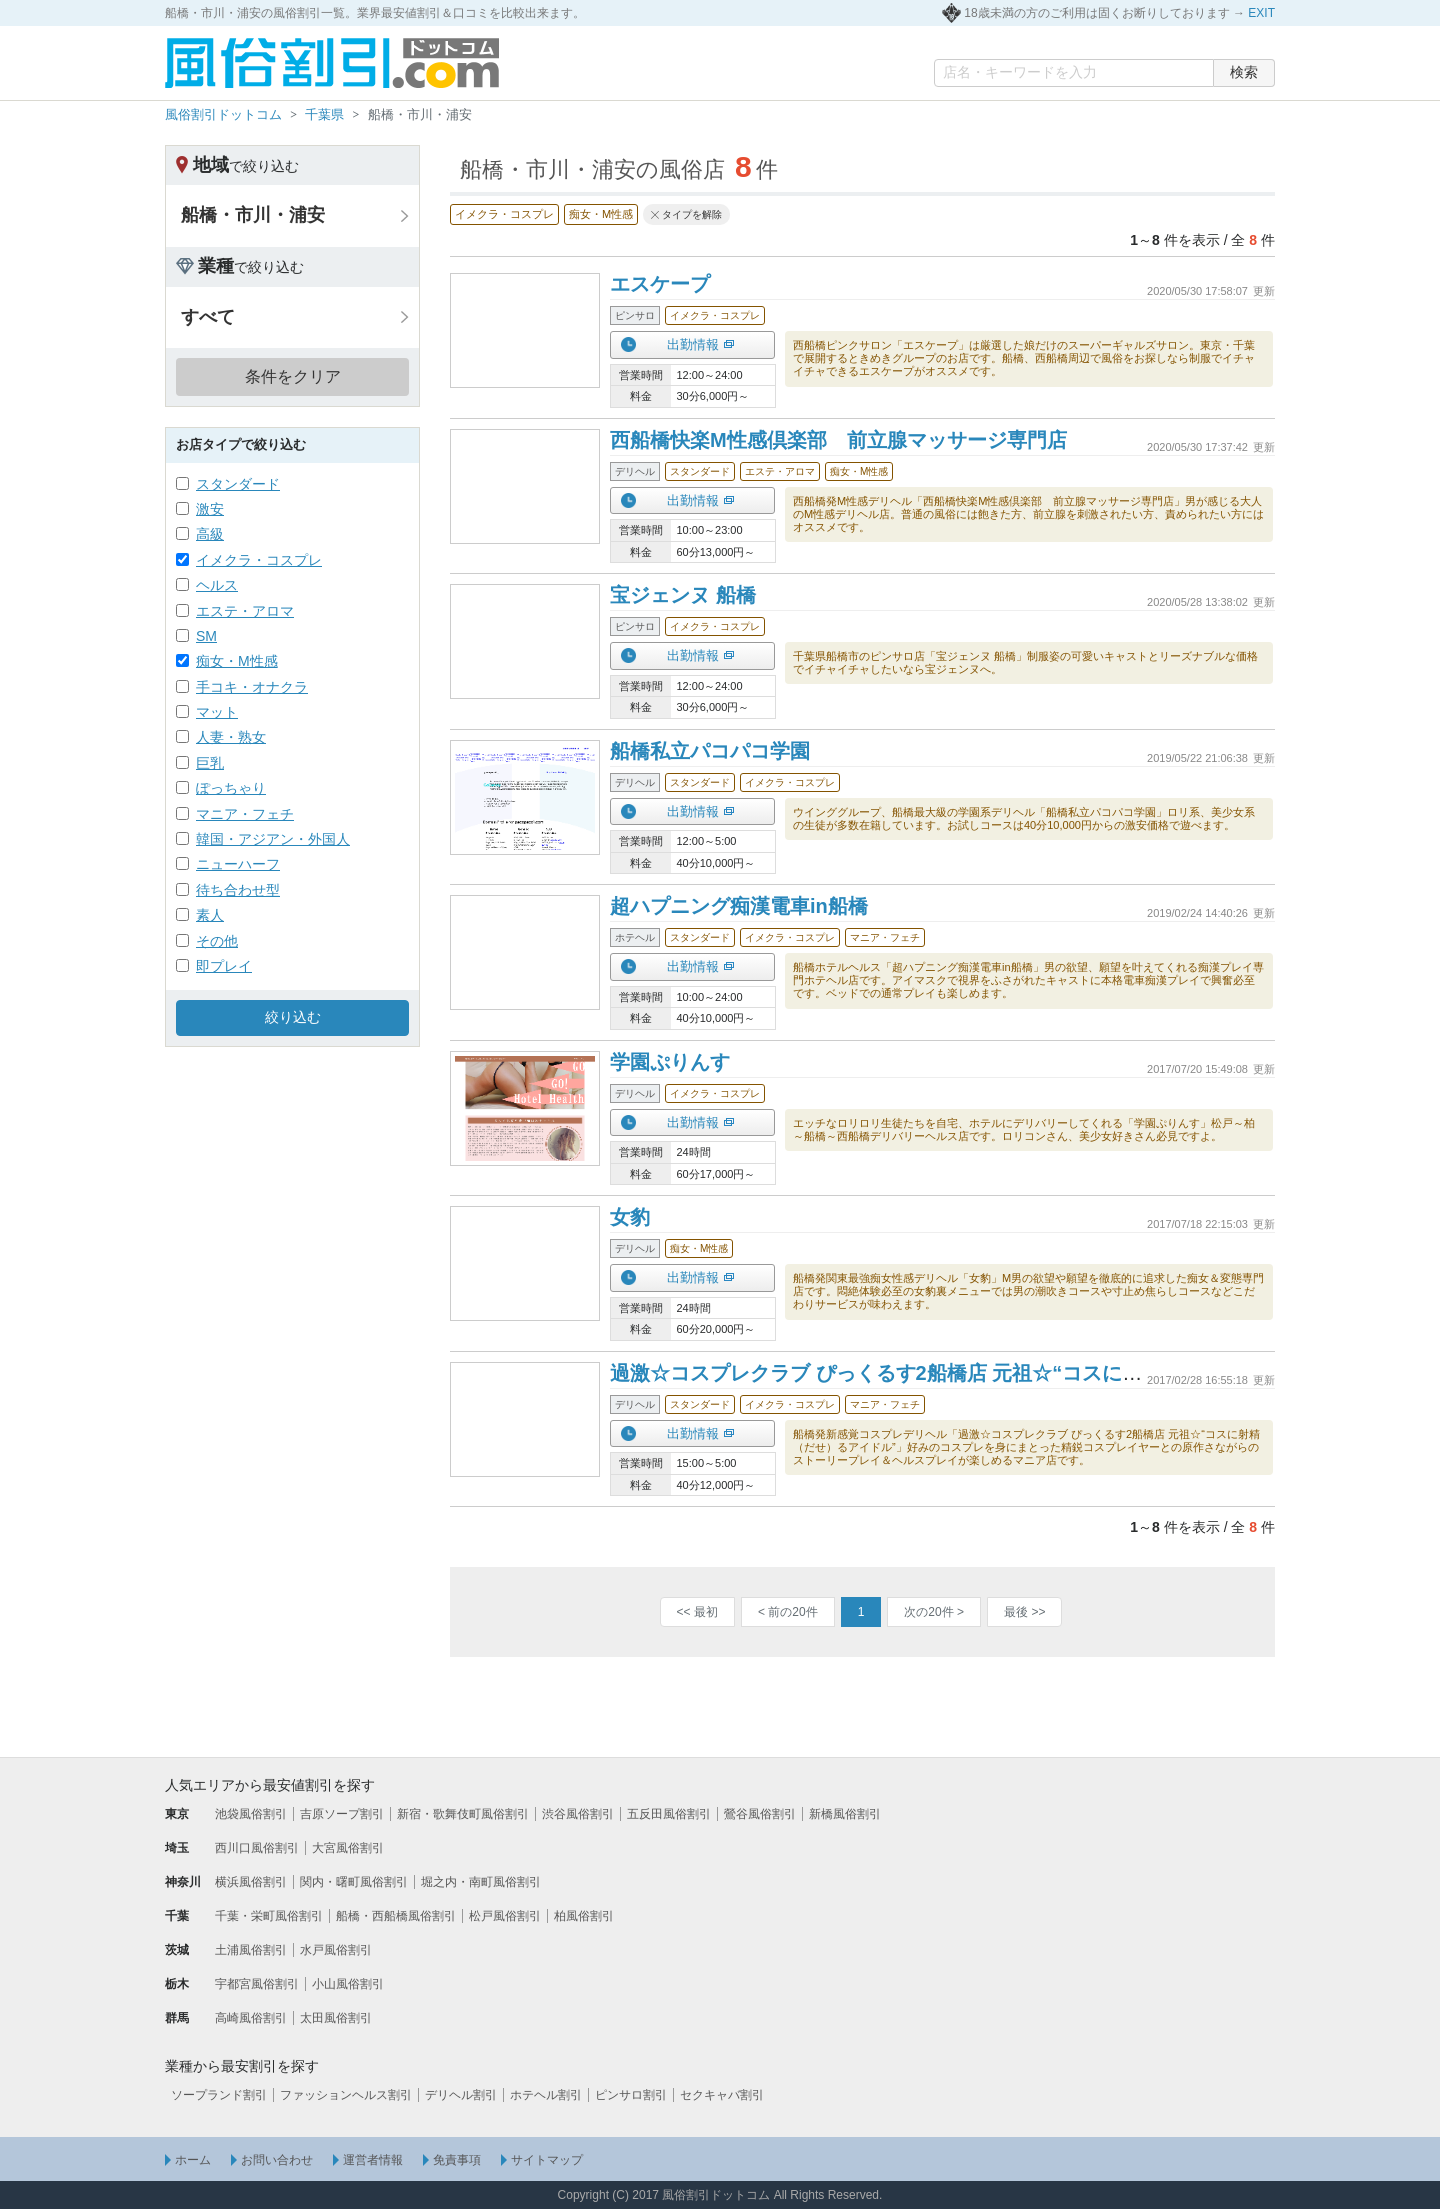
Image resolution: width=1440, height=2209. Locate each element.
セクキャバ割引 (722, 2095)
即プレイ (224, 966)
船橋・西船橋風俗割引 (396, 1916)
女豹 (630, 1217)
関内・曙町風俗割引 (354, 1882)
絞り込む (293, 1017)
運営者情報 (373, 2160)
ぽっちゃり (231, 788)
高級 (210, 534)
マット (217, 712)
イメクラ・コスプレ (259, 560)
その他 (217, 941)
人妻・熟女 (231, 737)
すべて (208, 317)
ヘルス (217, 585)
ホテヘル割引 (546, 2095)
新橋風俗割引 (845, 1814)
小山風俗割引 (348, 1984)
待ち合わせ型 (238, 890)
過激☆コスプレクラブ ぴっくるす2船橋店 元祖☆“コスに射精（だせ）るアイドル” (981, 1373)
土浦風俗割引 (251, 1950)
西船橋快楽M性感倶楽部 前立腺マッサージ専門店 (838, 440)
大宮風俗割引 (348, 1848)
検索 (1244, 72)
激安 (210, 509)
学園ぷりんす (670, 1062)
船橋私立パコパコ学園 (710, 751)
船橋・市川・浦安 (253, 215)
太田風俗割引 (336, 2018)
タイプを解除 (692, 214)
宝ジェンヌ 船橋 (683, 595)
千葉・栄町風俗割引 (269, 1916)
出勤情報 (693, 344)
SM (206, 636)
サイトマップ (547, 2160)
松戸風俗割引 (505, 1916)
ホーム (193, 2160)
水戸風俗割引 (336, 1950)
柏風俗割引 (584, 1916)
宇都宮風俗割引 (257, 1984)
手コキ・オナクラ (252, 687)
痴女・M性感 (237, 661)
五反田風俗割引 (669, 1814)
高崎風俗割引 (251, 2018)
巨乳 (210, 763)
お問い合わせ (277, 2160)
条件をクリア (293, 376)
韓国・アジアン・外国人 (273, 839)
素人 (210, 915)
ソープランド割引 (219, 2095)
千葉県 (324, 114)
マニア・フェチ (245, 814)
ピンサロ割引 (631, 2095)
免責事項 (457, 2160)
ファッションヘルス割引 (346, 2095)
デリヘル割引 (461, 2095)
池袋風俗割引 (251, 1814)
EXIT (1261, 13)
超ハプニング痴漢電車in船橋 (739, 906)
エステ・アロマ (245, 611)
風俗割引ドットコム (223, 114)
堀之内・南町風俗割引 (481, 1882)
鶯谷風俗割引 (760, 1814)
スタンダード (238, 484)
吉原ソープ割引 (342, 1814)
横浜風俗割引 (251, 1882)
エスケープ (660, 284)
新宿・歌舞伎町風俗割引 (463, 1814)
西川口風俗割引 (257, 1848)
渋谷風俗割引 (578, 1814)
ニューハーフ (238, 864)
